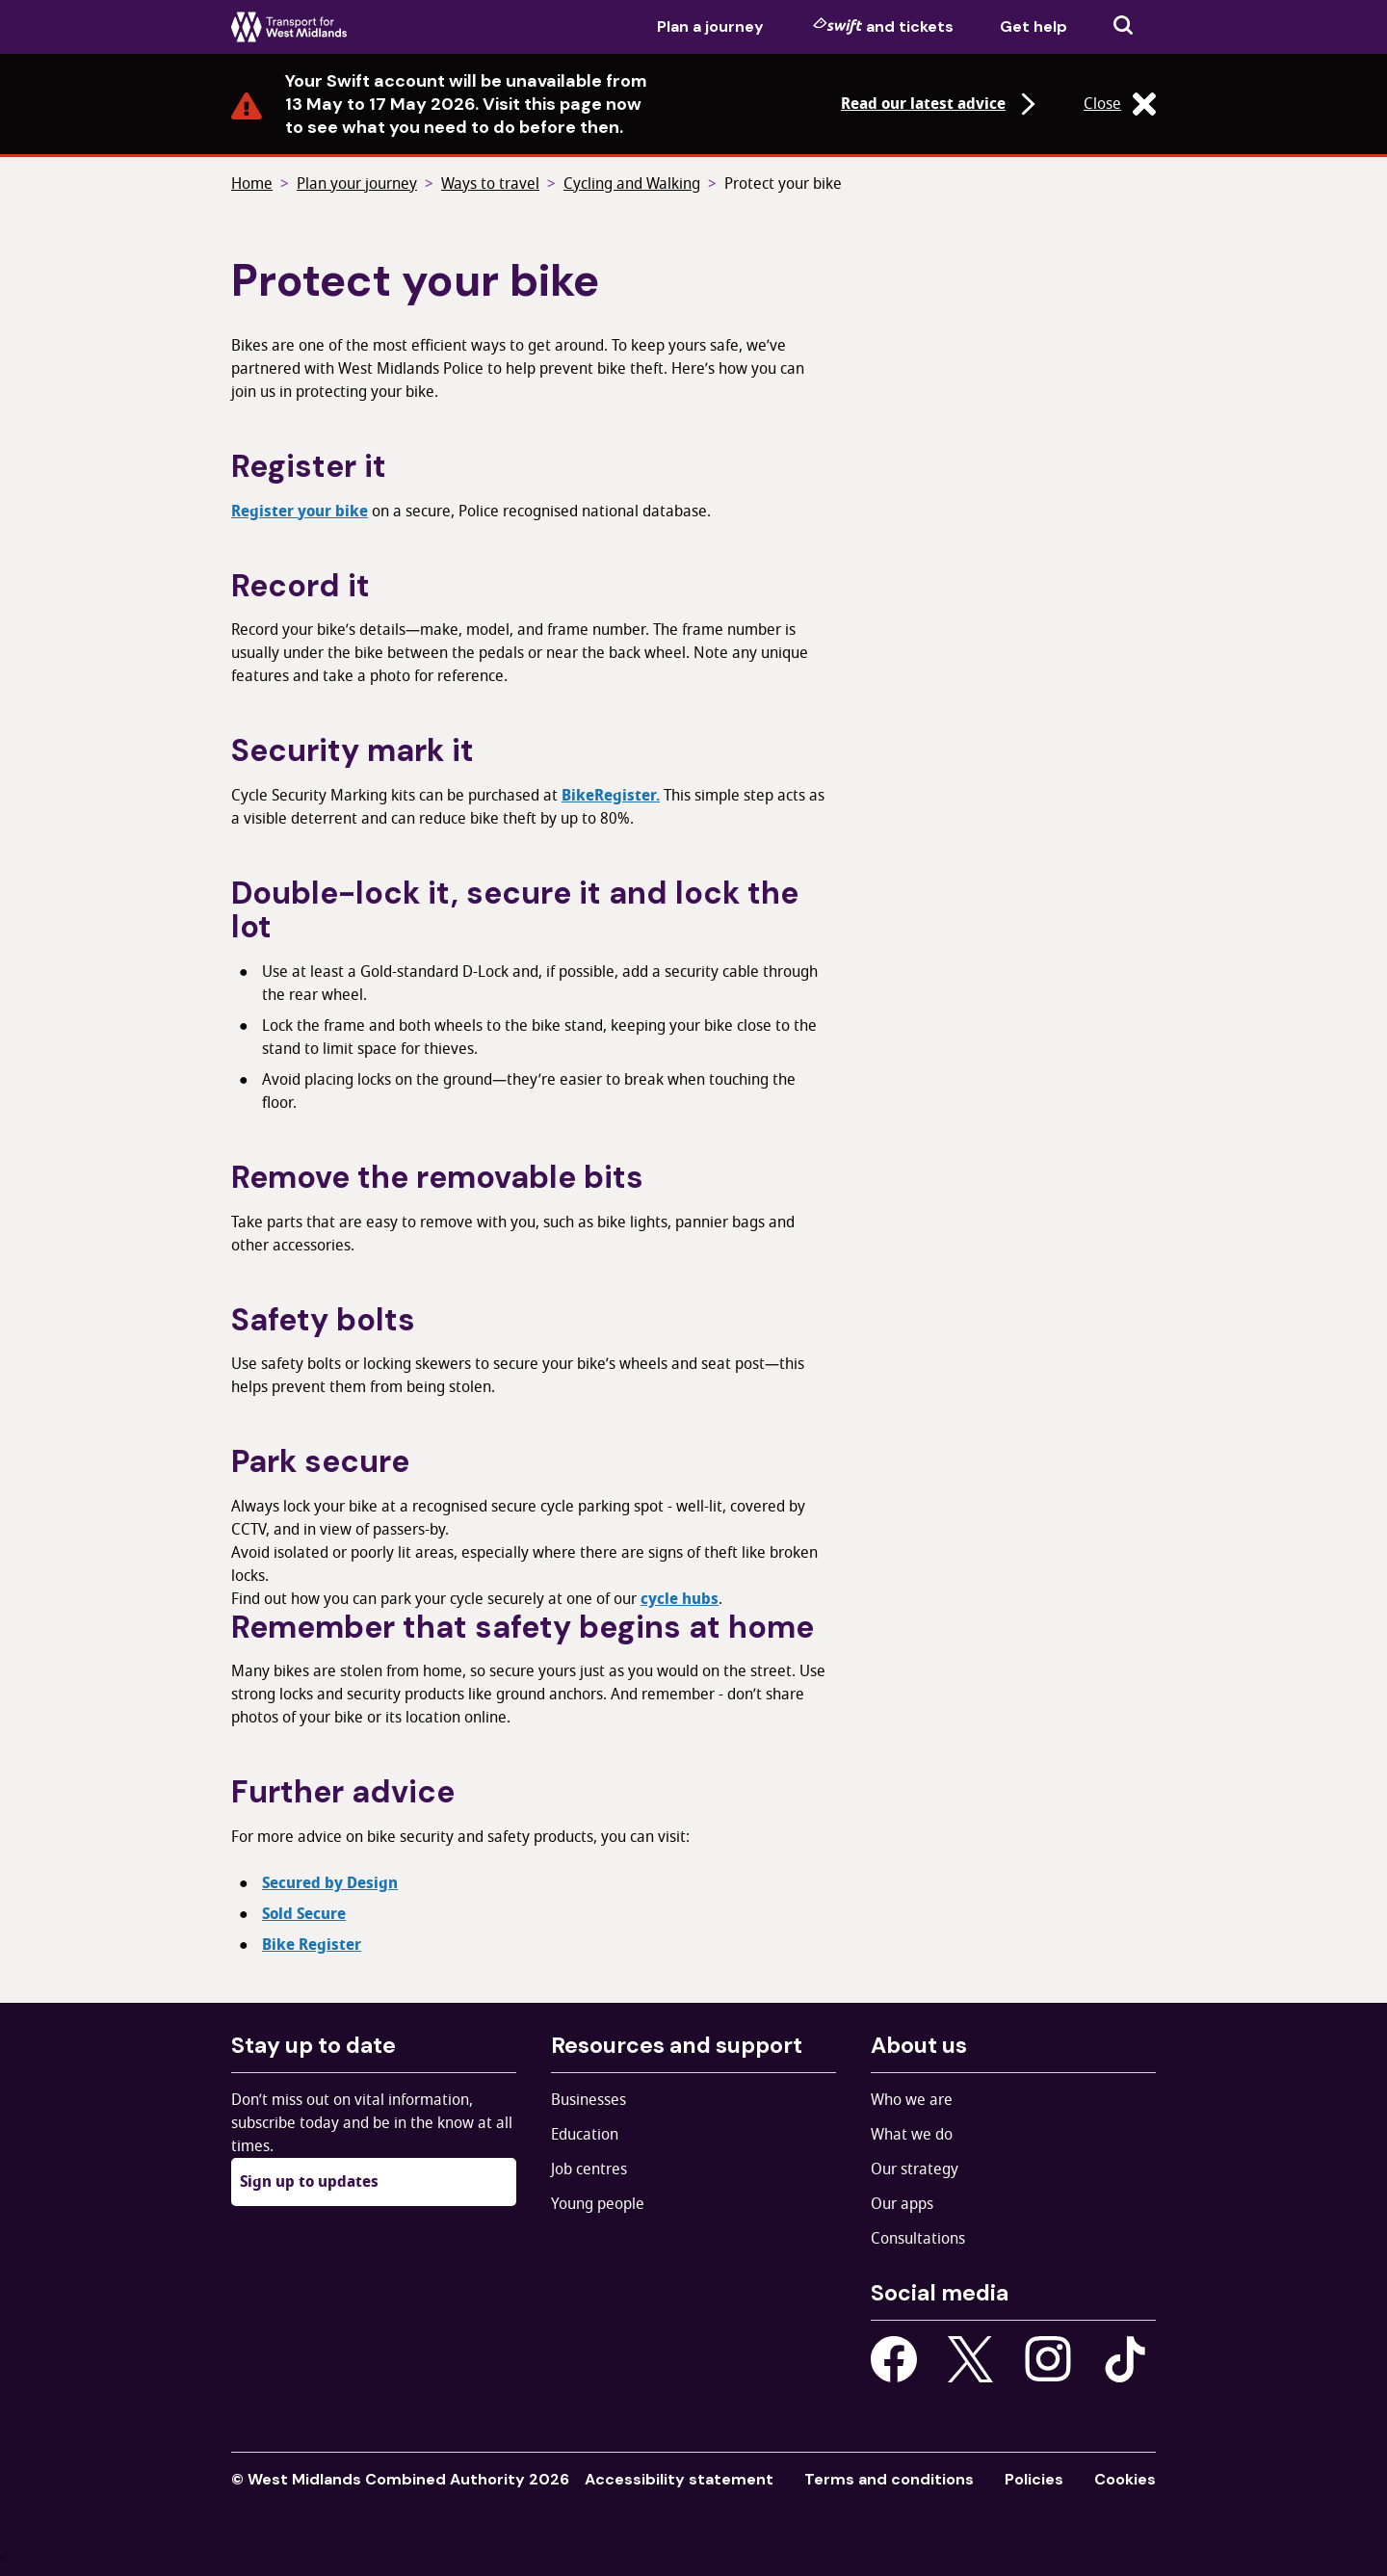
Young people (597, 2204)
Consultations (918, 2238)
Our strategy (914, 2169)
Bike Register (311, 1945)
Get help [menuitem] (1033, 26)
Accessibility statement (679, 2479)
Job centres (589, 2169)
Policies (1034, 2479)
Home (252, 184)
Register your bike (299, 511)
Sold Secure (304, 1914)
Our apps (902, 2204)
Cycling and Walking (631, 184)
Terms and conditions (889, 2479)
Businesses (588, 2100)
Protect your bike (783, 184)
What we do (912, 2134)
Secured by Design (330, 1883)
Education (584, 2134)
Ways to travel (490, 184)
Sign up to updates (309, 2182)
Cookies (1125, 2479)
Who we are (912, 2100)
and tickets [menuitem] (883, 26)
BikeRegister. (611, 795)
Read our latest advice (940, 104)
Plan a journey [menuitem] (710, 26)
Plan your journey (357, 184)
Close (1120, 104)
